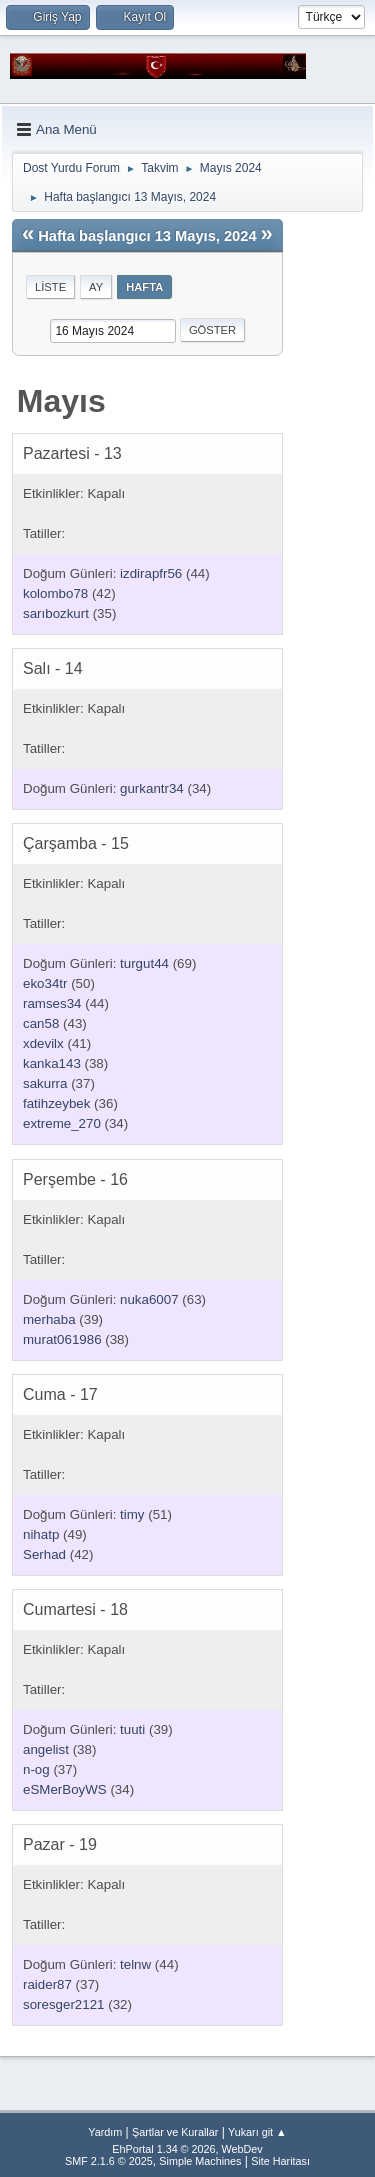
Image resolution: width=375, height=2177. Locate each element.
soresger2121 (64, 2004)
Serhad (44, 1554)
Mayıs (61, 401)
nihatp (41, 1534)
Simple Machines (200, 2161)
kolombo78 (55, 593)
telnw (135, 1964)
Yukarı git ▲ (257, 2132)
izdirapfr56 (151, 573)
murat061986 (62, 1339)
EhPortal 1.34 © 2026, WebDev (187, 2149)
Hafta (144, 287)
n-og (36, 1769)
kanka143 (52, 1063)
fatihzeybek (56, 1103)
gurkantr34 (152, 788)
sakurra (45, 1083)
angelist (46, 1749)
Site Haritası (280, 2161)
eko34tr (45, 983)
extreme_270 (62, 1123)
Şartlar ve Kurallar (175, 2132)
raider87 (47, 1984)
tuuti (132, 1729)
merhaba (49, 1319)
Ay (96, 287)
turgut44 (144, 963)
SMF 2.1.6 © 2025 (109, 2161)
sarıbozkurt (56, 613)
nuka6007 (149, 1299)
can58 (41, 1023)
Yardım (105, 2132)
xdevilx (43, 1043)
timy (132, 1514)
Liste (50, 287)
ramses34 (52, 1003)
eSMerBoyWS (65, 1789)
